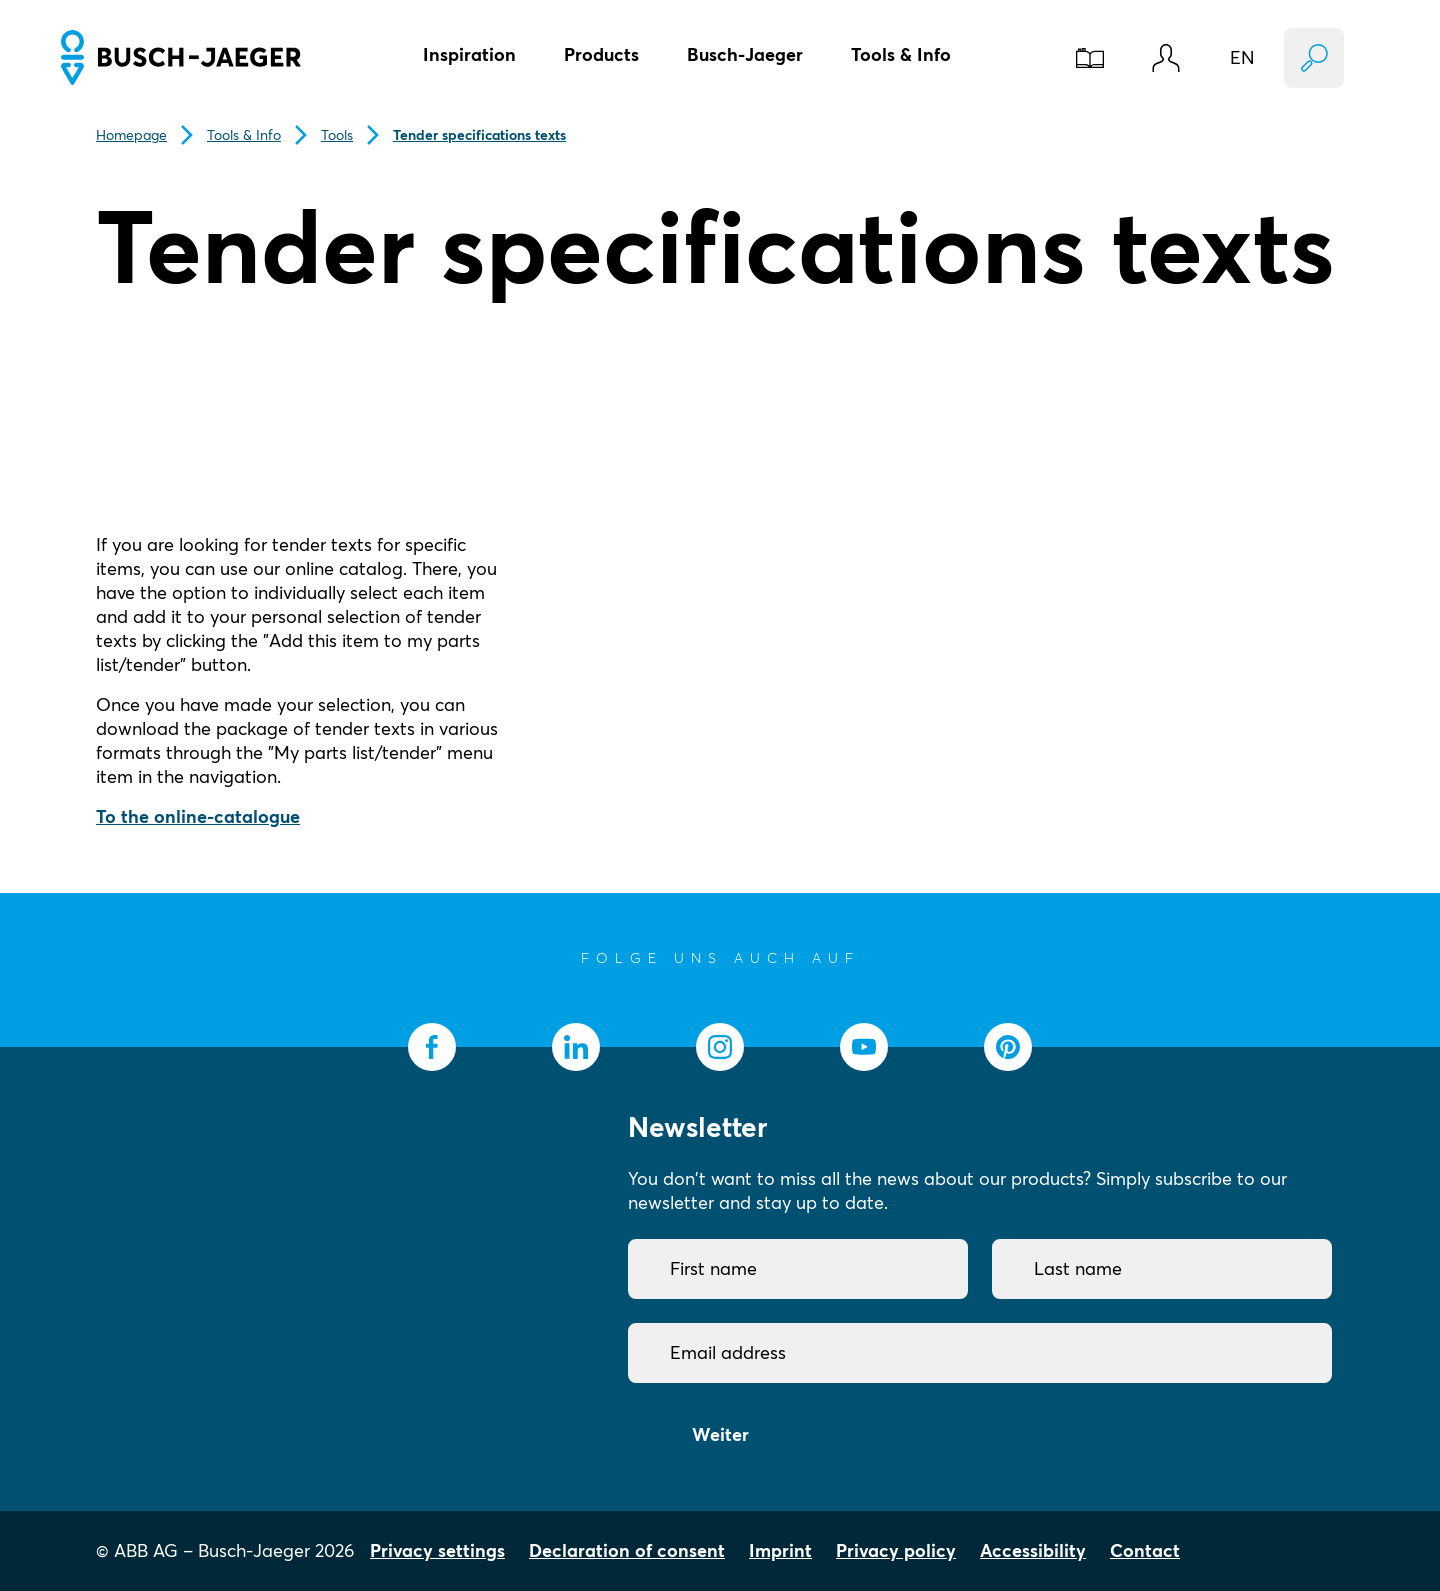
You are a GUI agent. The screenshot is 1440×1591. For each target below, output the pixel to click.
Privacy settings (437, 1550)
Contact (1145, 1550)
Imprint (780, 1550)
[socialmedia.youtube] (864, 1047)
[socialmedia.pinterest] (1008, 1047)
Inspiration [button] (469, 54)
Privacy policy (896, 1550)
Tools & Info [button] (901, 54)
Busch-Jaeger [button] (745, 54)
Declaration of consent (627, 1550)
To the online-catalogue (198, 816)
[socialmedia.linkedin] (576, 1047)
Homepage (131, 135)
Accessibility (1033, 1550)
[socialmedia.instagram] (720, 1047)
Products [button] (601, 54)
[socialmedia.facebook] (432, 1047)
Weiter (720, 1434)
